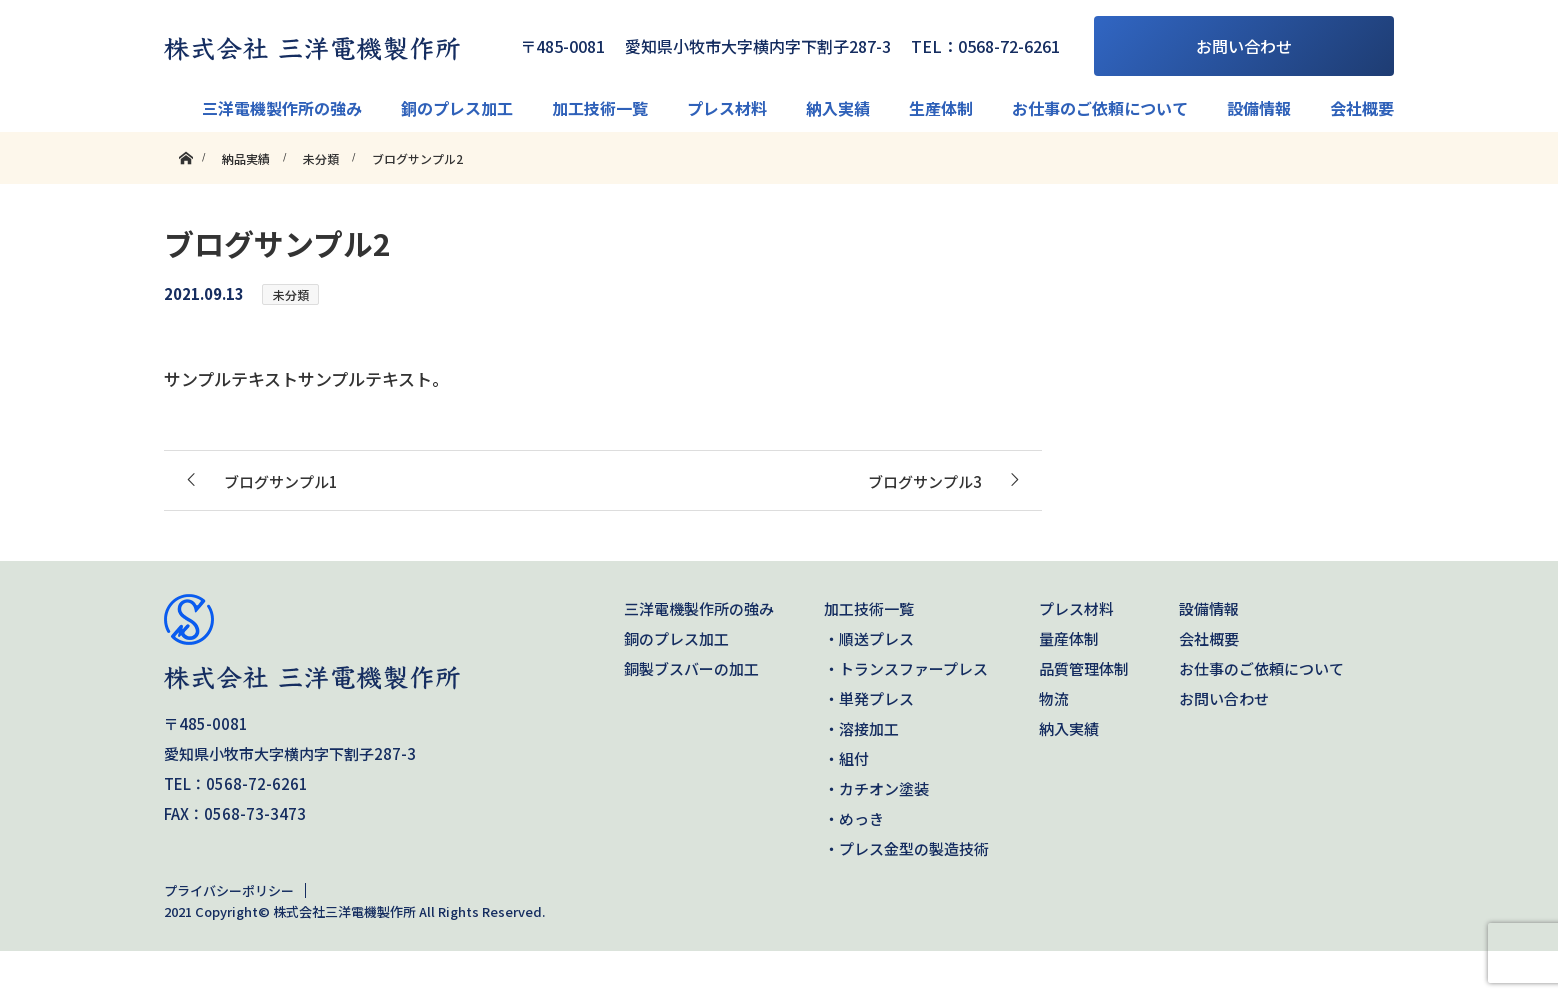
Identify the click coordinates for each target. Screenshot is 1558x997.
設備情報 (1259, 108)
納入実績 (838, 108)
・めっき (854, 818)
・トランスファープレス (906, 668)
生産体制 (941, 108)
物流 (1054, 698)
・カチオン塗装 (876, 788)
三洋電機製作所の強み (282, 108)
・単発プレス (869, 698)
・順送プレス (869, 638)
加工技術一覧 (600, 108)
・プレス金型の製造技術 (906, 848)
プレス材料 (727, 108)
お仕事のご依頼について (1100, 108)
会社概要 (1362, 108)
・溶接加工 (861, 728)
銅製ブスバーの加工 (691, 668)
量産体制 (1069, 638)
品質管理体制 (1084, 668)
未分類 (291, 294)
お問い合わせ (1244, 46)
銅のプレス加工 (457, 108)
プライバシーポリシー (229, 890)
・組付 (846, 758)
